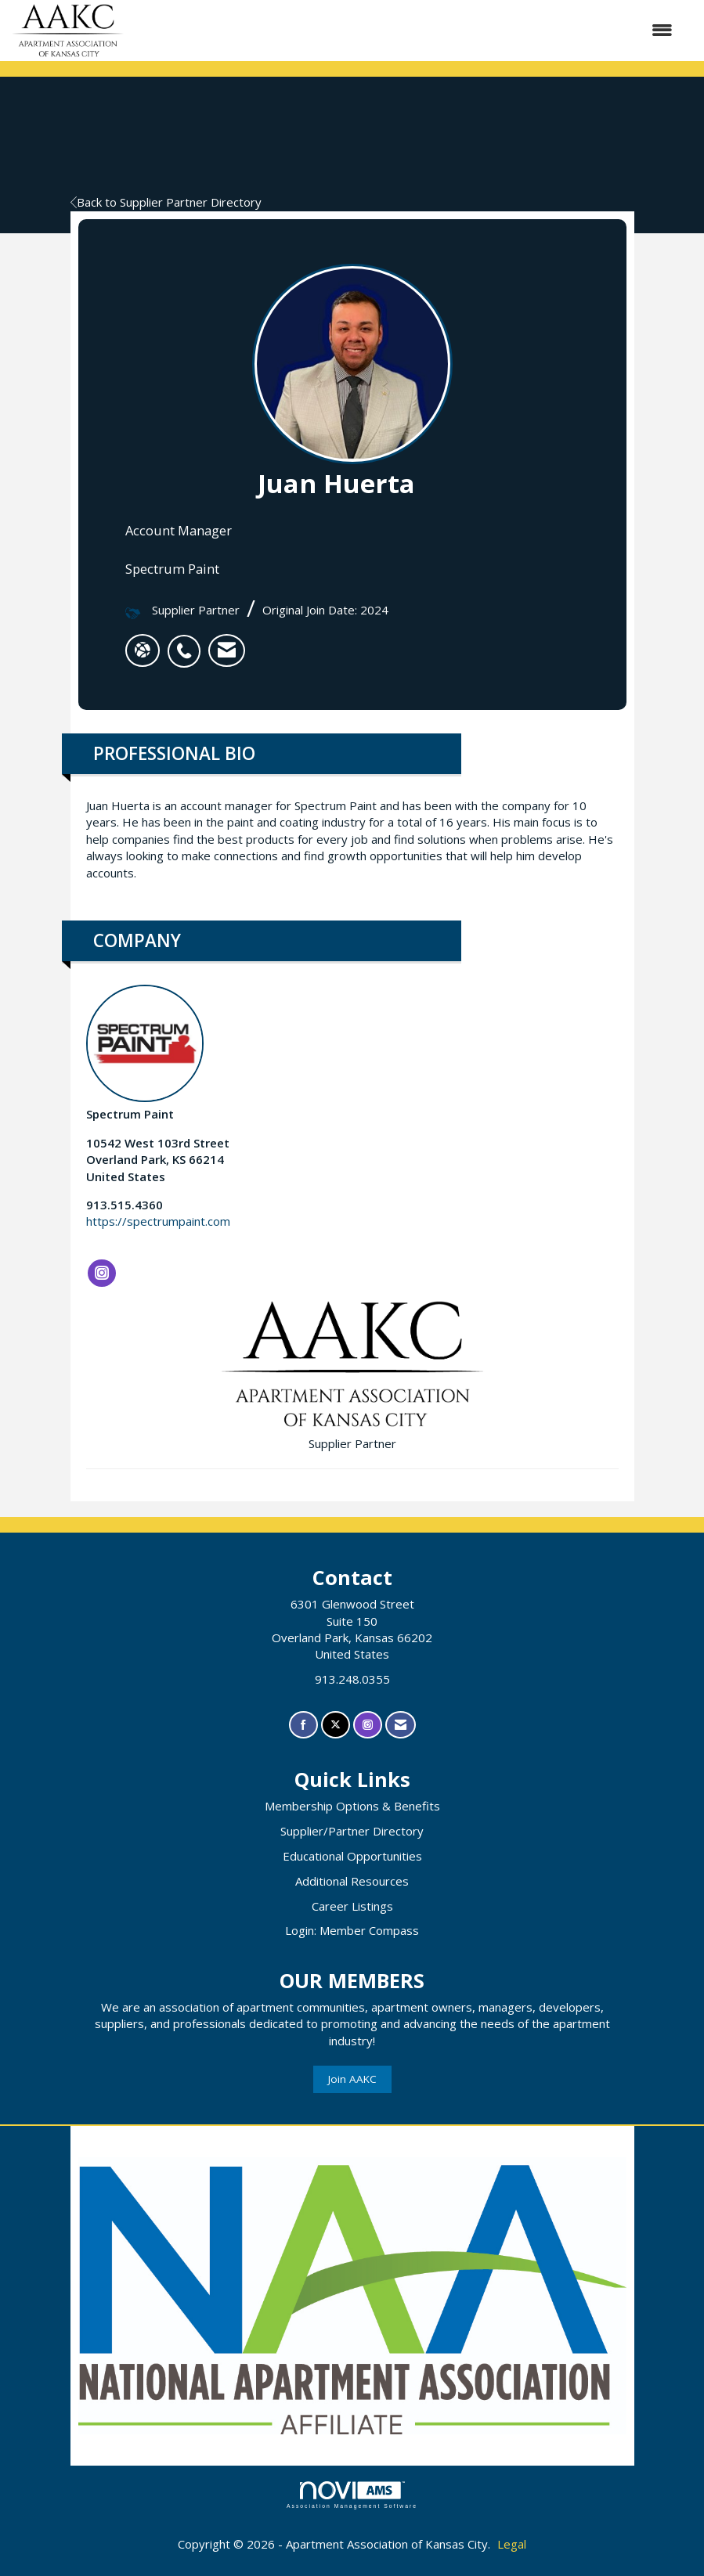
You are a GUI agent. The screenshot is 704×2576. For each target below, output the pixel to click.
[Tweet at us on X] (335, 1724)
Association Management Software (352, 2495)
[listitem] (188, 642)
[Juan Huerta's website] (142, 650)
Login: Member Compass (352, 1930)
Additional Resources (352, 1881)
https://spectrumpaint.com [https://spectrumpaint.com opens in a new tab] (158, 1221)
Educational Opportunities (352, 1856)
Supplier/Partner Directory (352, 1831)
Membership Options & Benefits (352, 1806)
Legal (511, 2544)
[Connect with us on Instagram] (367, 1724)
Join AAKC (352, 2079)
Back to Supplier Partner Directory (166, 202)
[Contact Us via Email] (400, 1724)
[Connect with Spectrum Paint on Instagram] (101, 1273)
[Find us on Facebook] (303, 1724)
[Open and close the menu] (406, 30)
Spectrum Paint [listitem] (145, 1053)
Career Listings (352, 1906)
